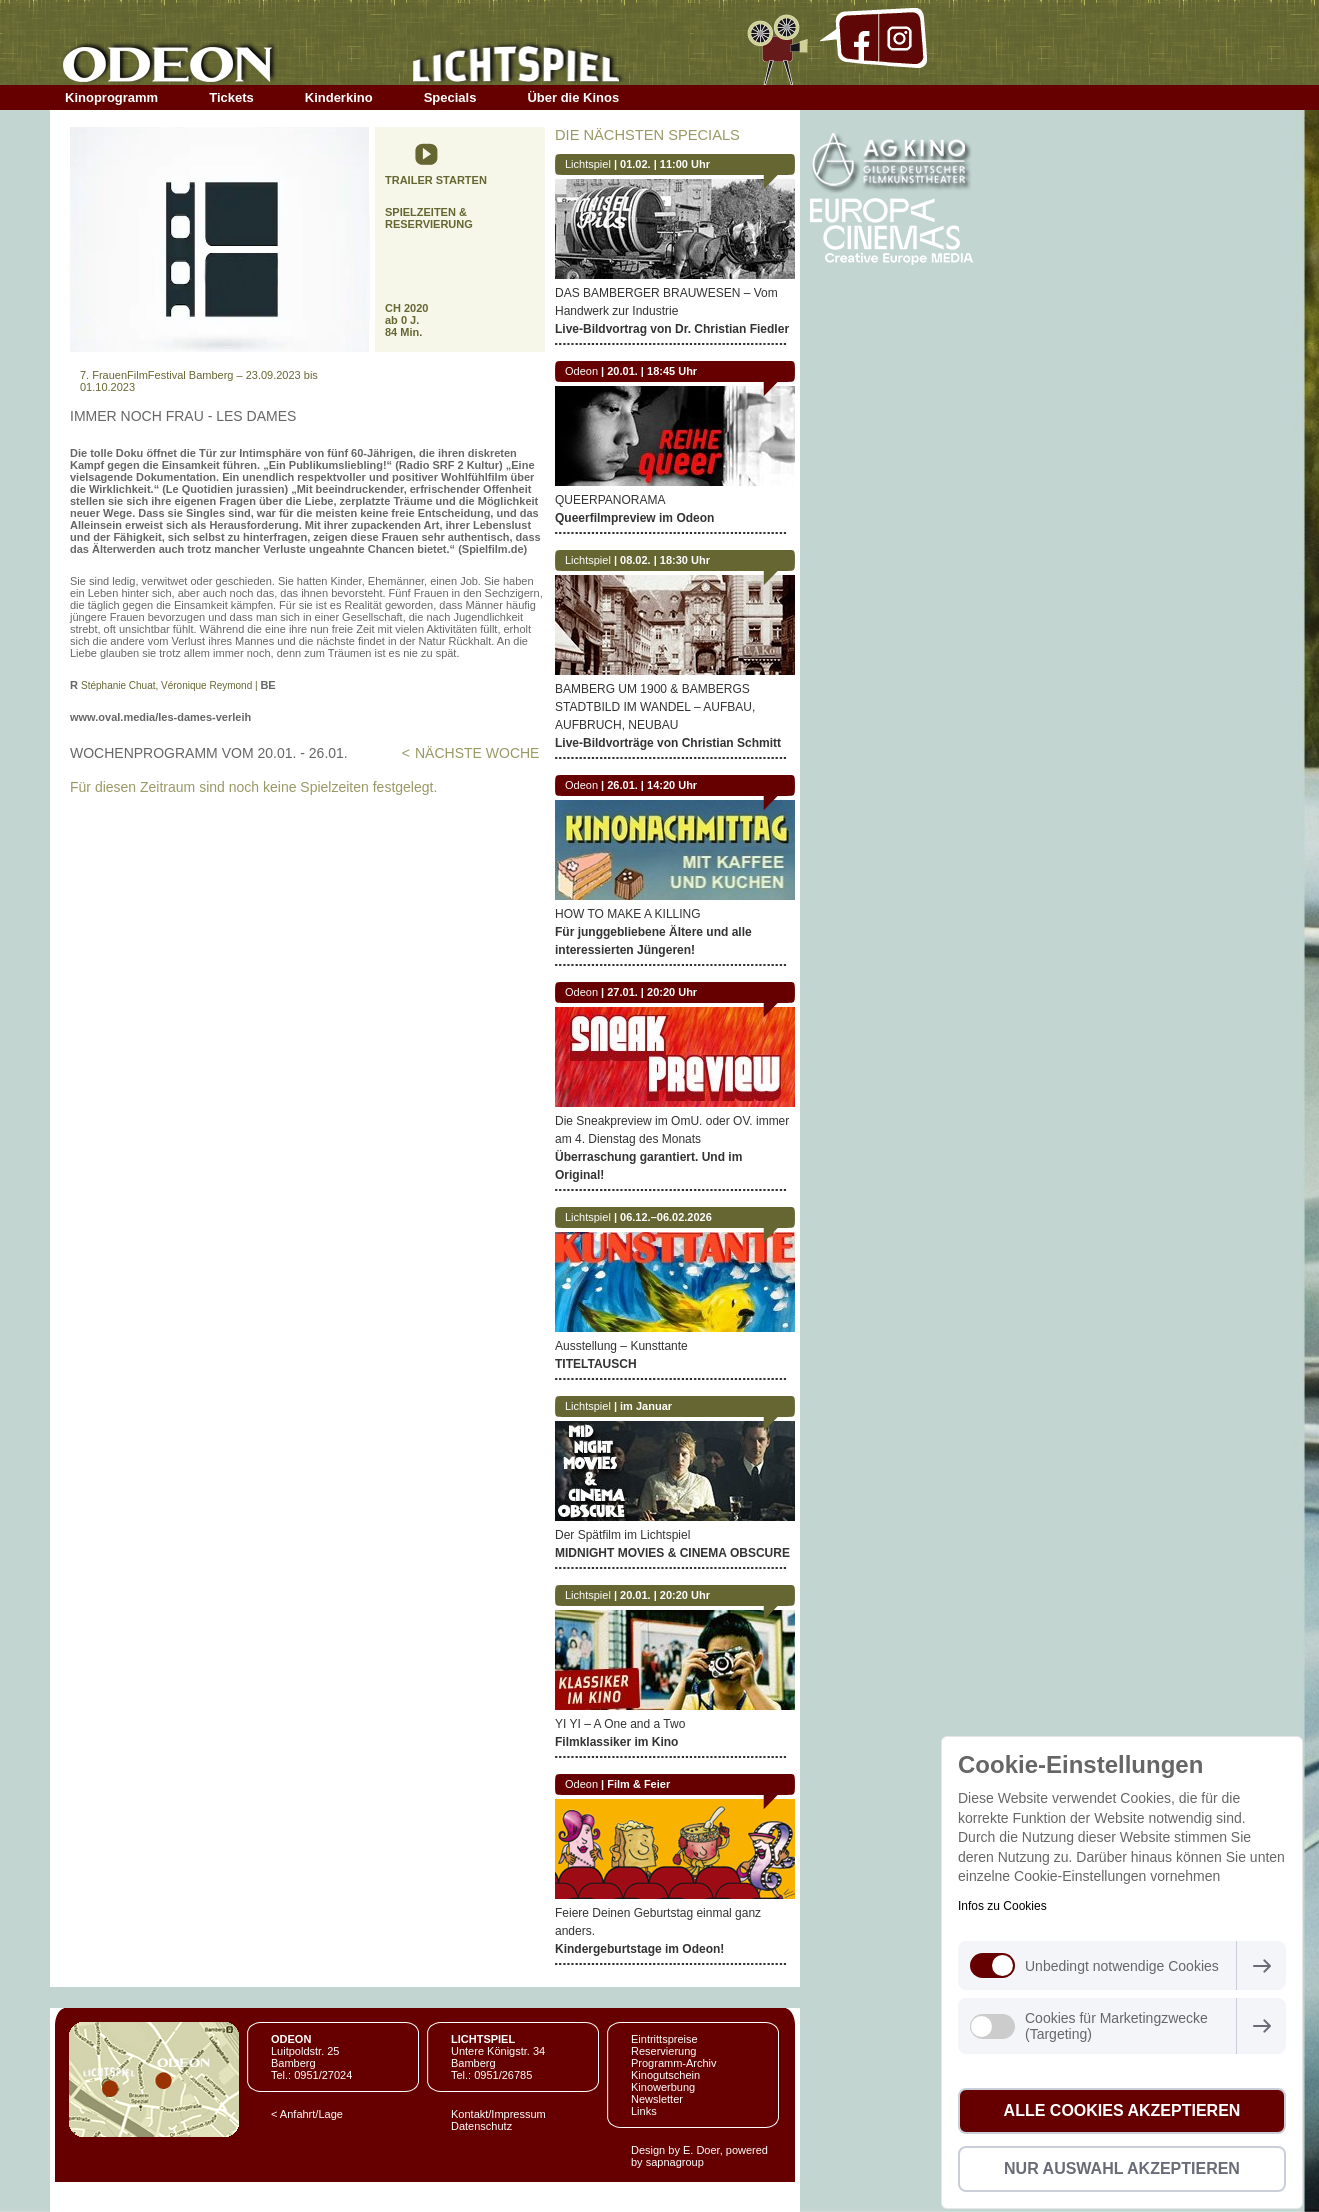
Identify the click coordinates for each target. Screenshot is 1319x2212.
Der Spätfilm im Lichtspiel (622, 1535)
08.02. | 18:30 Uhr (665, 560)
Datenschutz (481, 2126)
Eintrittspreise (664, 2039)
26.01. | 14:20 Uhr (652, 785)
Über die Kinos (573, 97)
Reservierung (663, 2051)
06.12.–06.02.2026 (666, 1217)
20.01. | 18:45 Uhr (652, 371)
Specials (450, 97)
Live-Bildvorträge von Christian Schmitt (668, 743)
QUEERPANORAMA (610, 500)
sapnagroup (675, 2162)
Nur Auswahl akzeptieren (1122, 2168)
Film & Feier (638, 1784)
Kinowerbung (663, 2087)
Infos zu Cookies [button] (1002, 1906)
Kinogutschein (665, 2075)
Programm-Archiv (674, 2063)
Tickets (231, 97)
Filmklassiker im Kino (616, 1742)
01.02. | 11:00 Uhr (665, 164)
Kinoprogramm (111, 97)
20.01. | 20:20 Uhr (665, 1595)
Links (644, 2111)
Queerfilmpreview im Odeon (634, 518)
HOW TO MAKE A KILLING (628, 914)
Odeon (581, 371)
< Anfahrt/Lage (307, 2114)
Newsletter (657, 2099)
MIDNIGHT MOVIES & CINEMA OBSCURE (672, 1553)
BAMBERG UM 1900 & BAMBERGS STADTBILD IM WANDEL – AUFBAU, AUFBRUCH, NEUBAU (655, 707)
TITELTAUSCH (596, 1364)
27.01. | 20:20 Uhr (652, 992)
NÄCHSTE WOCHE (477, 753)
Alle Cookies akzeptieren (1122, 2110)
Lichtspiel (588, 164)
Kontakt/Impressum (498, 2114)
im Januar (646, 1406)
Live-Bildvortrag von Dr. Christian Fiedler (672, 329)
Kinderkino (339, 97)
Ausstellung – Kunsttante (621, 1346)
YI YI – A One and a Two (620, 1724)
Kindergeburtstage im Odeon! (639, 1949)
